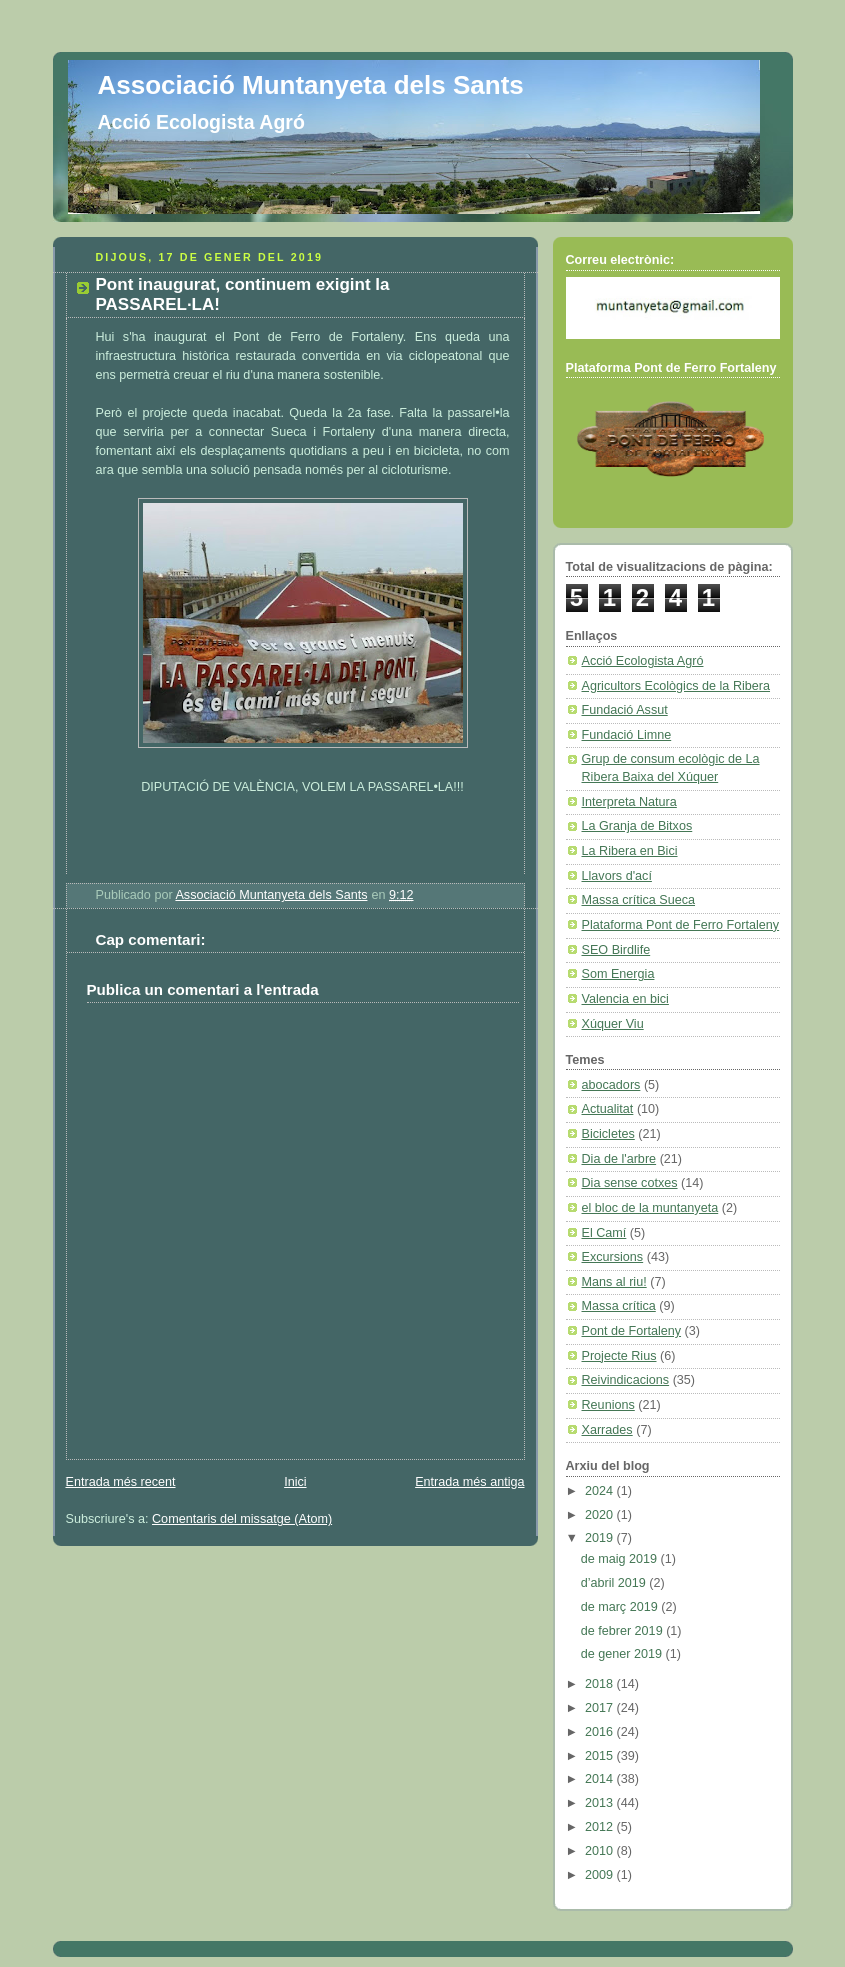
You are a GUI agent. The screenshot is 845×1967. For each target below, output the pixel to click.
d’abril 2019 (615, 1583)
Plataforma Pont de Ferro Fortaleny (681, 925)
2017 (601, 1708)
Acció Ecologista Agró (643, 661)
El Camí (604, 1233)
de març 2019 (621, 1607)
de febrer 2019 (624, 1631)
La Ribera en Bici (630, 851)
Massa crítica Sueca (639, 900)
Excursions (613, 1257)
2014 (601, 1779)
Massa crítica (619, 1306)
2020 (601, 1515)
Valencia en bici (625, 999)
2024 (601, 1491)
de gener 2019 (623, 1654)
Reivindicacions (626, 1380)
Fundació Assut (625, 710)
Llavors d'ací (617, 876)
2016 (601, 1732)
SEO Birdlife (616, 950)
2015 (601, 1756)
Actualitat (608, 1109)
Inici (295, 1482)
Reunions (608, 1405)
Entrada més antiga (469, 1482)
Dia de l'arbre (619, 1159)
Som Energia (618, 974)
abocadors (611, 1085)
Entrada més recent (121, 1482)
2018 (601, 1684)
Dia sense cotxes (630, 1183)
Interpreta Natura (629, 802)
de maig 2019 (621, 1559)
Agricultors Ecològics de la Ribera (676, 686)
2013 (601, 1803)
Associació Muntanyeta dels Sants (311, 85)
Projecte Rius (619, 1356)
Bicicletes (608, 1134)
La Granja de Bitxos (637, 826)
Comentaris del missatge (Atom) (242, 1519)
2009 (601, 1875)
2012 (601, 1827)
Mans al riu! (614, 1282)
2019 (601, 1538)
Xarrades (607, 1430)
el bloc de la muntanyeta (650, 1208)
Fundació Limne (627, 735)
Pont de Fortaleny (632, 1331)
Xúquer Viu (613, 1024)
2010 (601, 1851)
